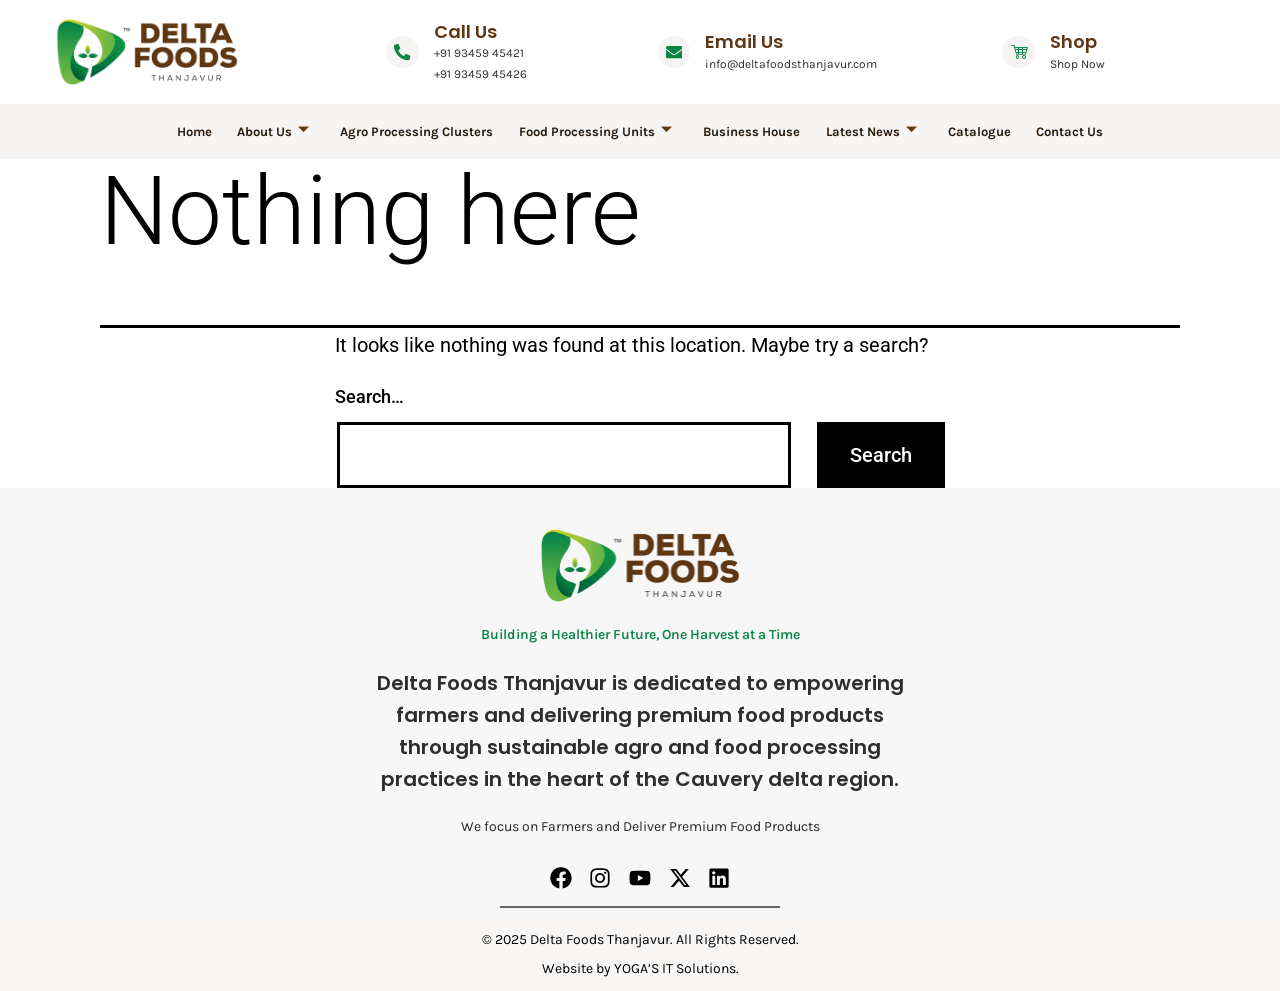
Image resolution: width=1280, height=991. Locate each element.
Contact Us (1051, 131)
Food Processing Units (598, 131)
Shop (1088, 41)
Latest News (863, 131)
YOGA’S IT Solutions (675, 968)
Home (213, 131)
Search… (369, 396)
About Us (287, 131)
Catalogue (966, 131)
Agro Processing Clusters (425, 131)
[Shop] (1026, 52)
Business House (749, 131)
